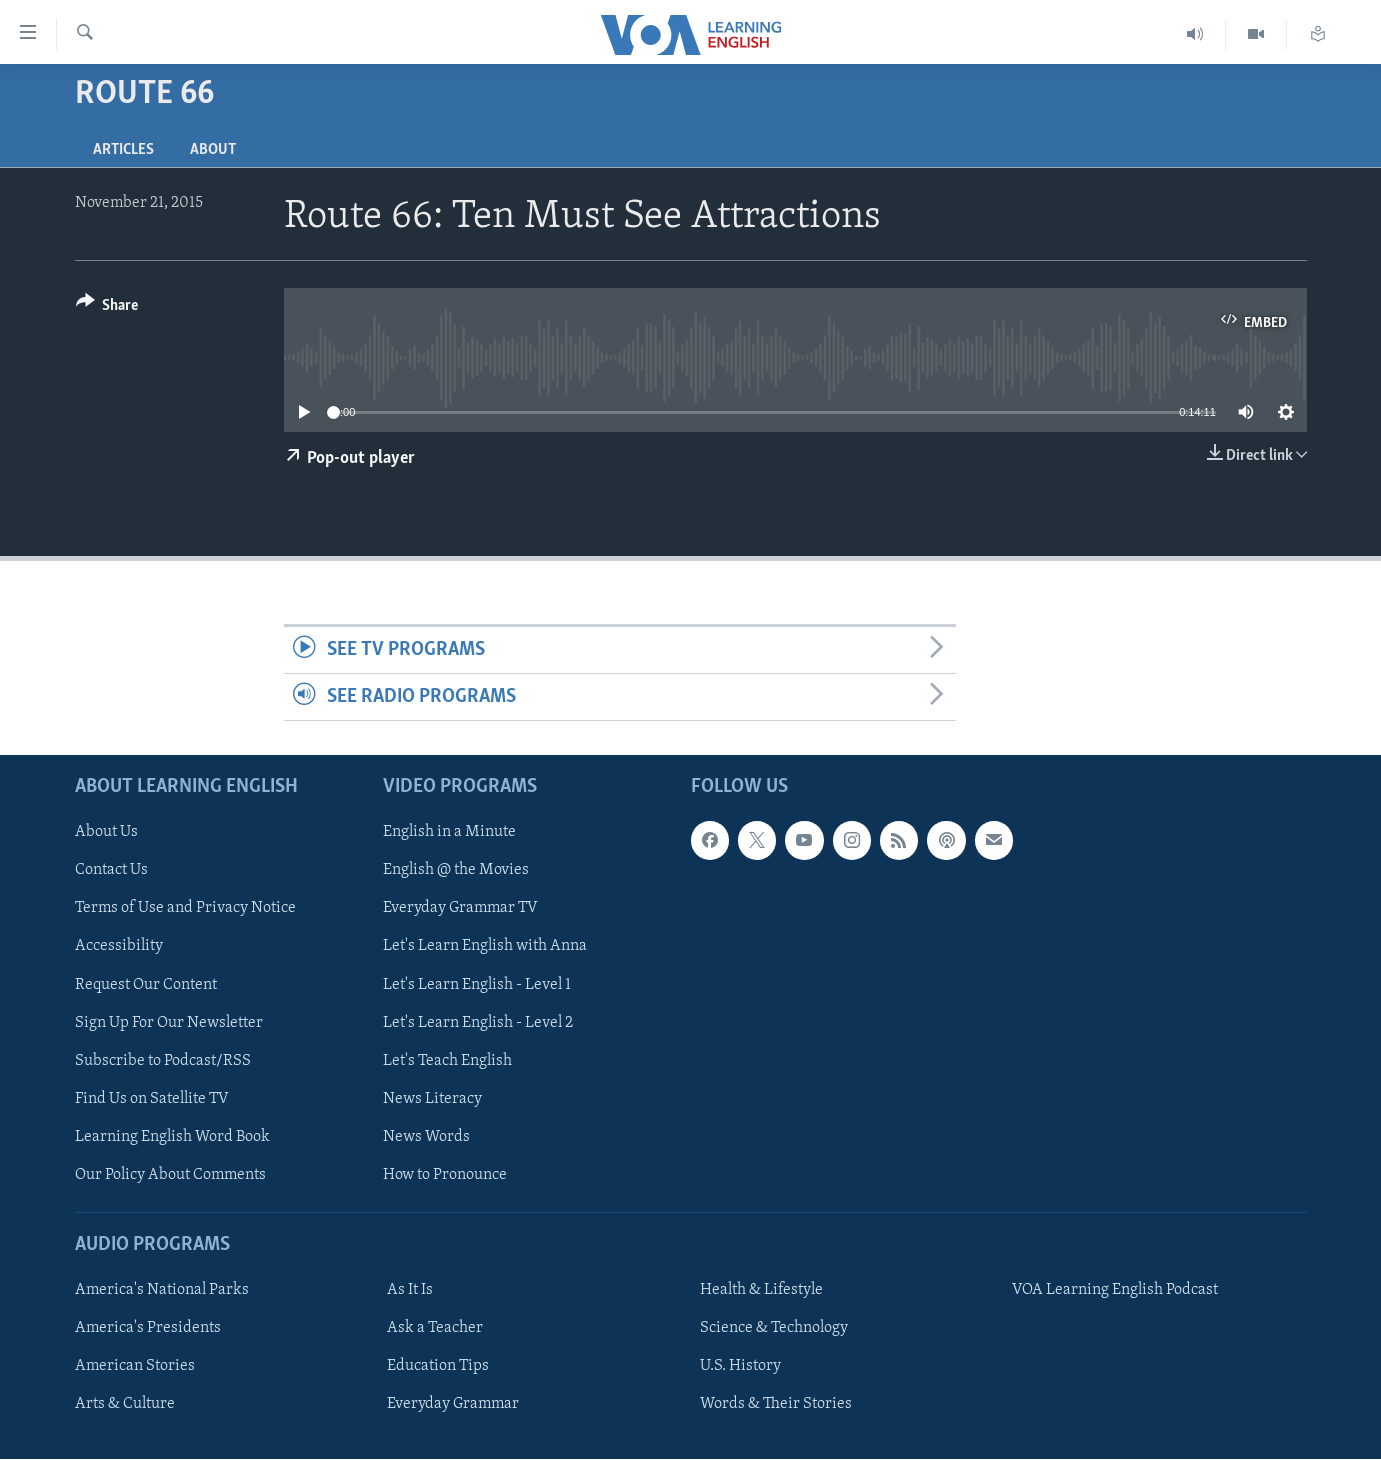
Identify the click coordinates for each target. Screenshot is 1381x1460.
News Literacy (432, 1099)
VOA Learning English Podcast (1115, 1290)
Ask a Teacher (435, 1328)
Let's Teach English (447, 1061)
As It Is (410, 1290)
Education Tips (438, 1367)
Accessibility (119, 947)
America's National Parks (162, 1290)
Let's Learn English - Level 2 (478, 1023)
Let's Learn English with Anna (485, 947)
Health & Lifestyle (761, 1290)
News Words (426, 1137)
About (213, 150)
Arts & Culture (125, 1405)
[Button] (107, 308)
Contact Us (111, 871)
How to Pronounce (445, 1175)
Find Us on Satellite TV (152, 1099)
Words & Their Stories (776, 1405)
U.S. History (740, 1367)
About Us (106, 833)
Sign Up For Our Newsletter (169, 1023)
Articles (123, 150)
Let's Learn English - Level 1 (477, 985)
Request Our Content (146, 985)
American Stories (135, 1367)
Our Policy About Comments (170, 1175)
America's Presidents (148, 1328)
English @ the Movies (456, 871)
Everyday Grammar (453, 1405)
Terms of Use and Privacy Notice (185, 909)
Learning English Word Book (172, 1137)
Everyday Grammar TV (460, 909)
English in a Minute (449, 833)
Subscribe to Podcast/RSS (163, 1061)
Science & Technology (774, 1328)
